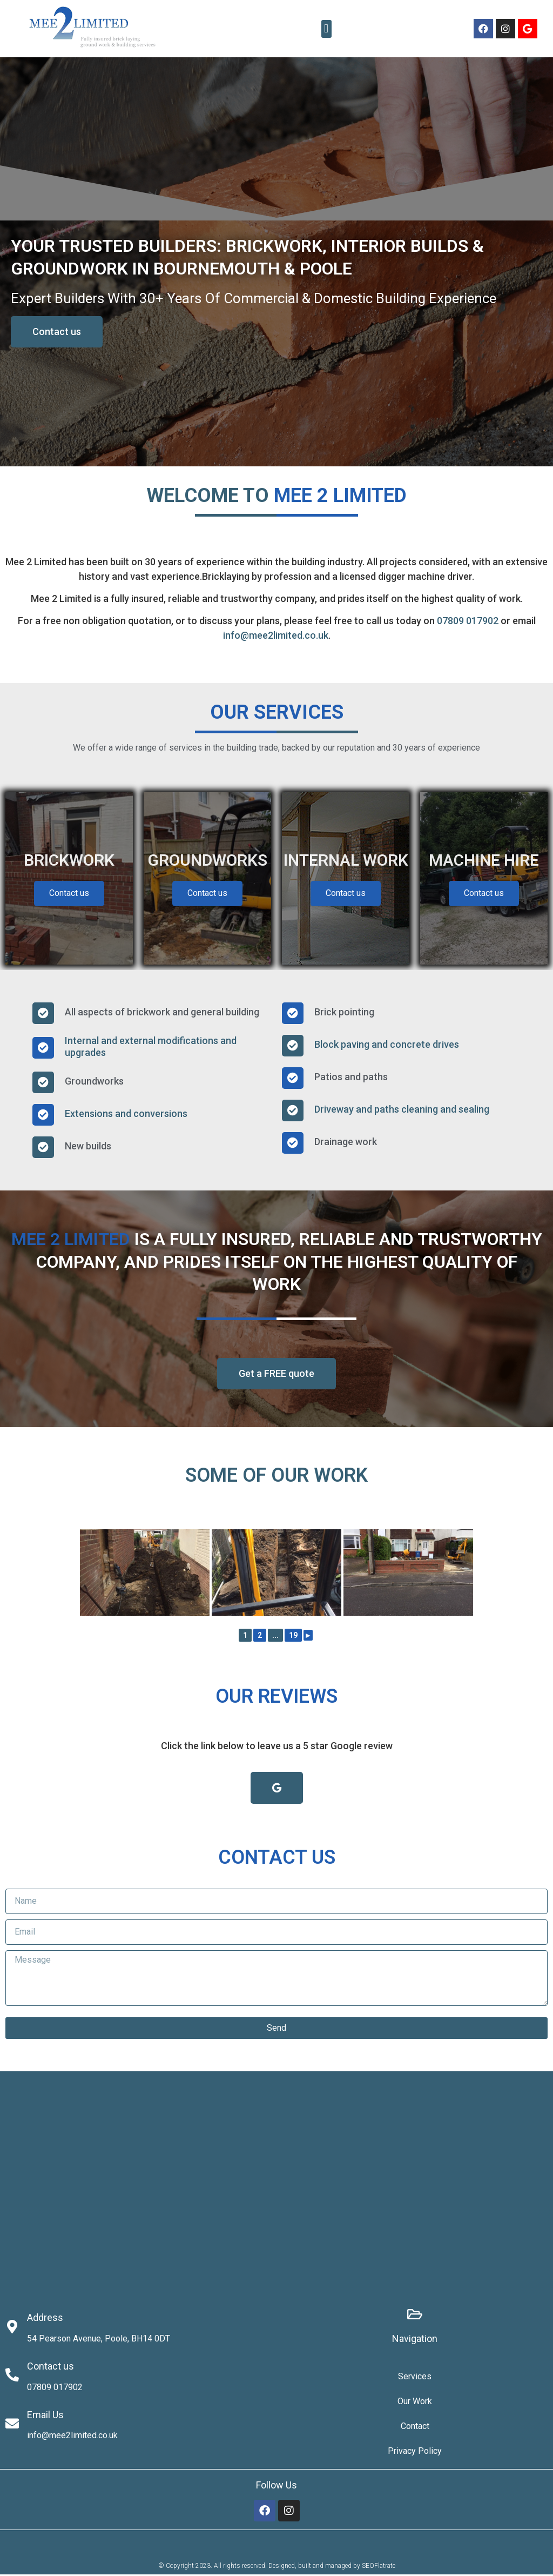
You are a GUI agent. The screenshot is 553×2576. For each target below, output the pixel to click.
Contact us (69, 894)
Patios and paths (351, 1078)
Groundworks (94, 1083)
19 (293, 1637)
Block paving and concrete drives (386, 1046)
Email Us (45, 2416)
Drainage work (345, 1143)
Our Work (414, 2403)
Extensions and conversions (126, 1115)
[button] (326, 29)
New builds (88, 1148)
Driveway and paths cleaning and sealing (401, 1110)
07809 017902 (467, 620)
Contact (415, 2428)
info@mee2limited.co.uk (275, 635)
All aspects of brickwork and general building (162, 1013)
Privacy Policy (415, 2453)
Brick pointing (344, 1013)
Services (414, 2378)
